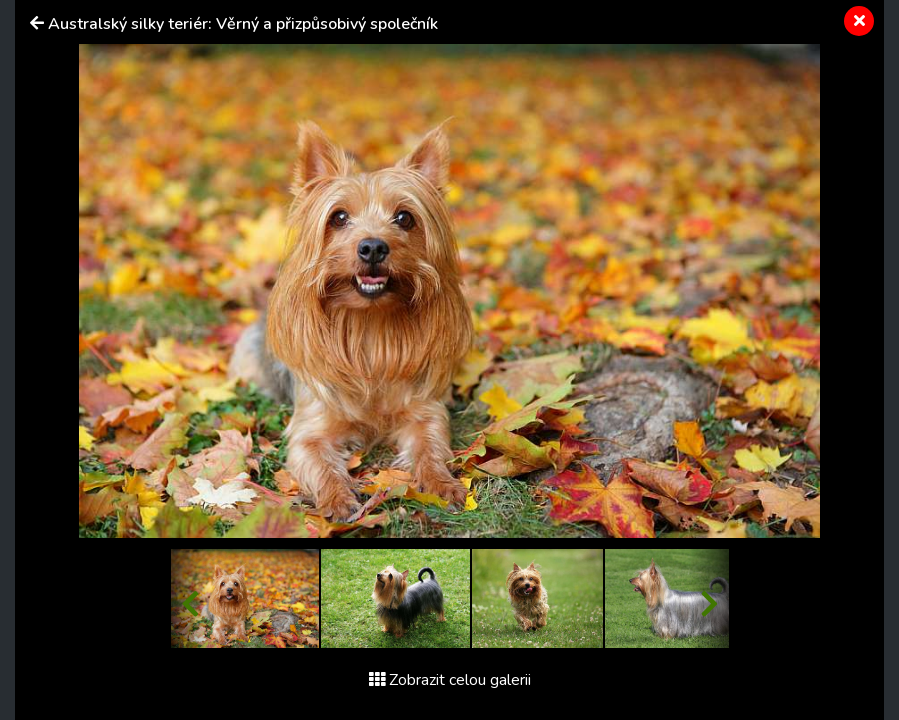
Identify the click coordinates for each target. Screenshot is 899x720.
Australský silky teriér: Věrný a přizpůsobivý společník (243, 24)
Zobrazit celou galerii (450, 680)
